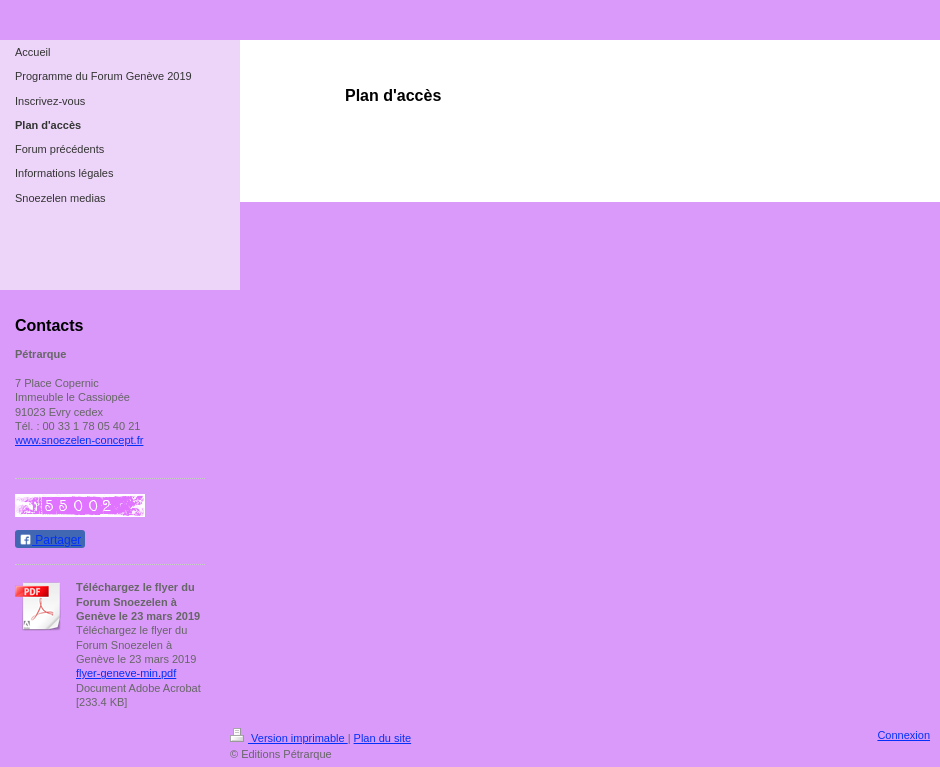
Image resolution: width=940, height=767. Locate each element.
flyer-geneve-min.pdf (126, 673)
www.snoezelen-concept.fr (79, 440)
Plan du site (382, 738)
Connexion (903, 735)
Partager (50, 540)
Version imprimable (289, 738)
